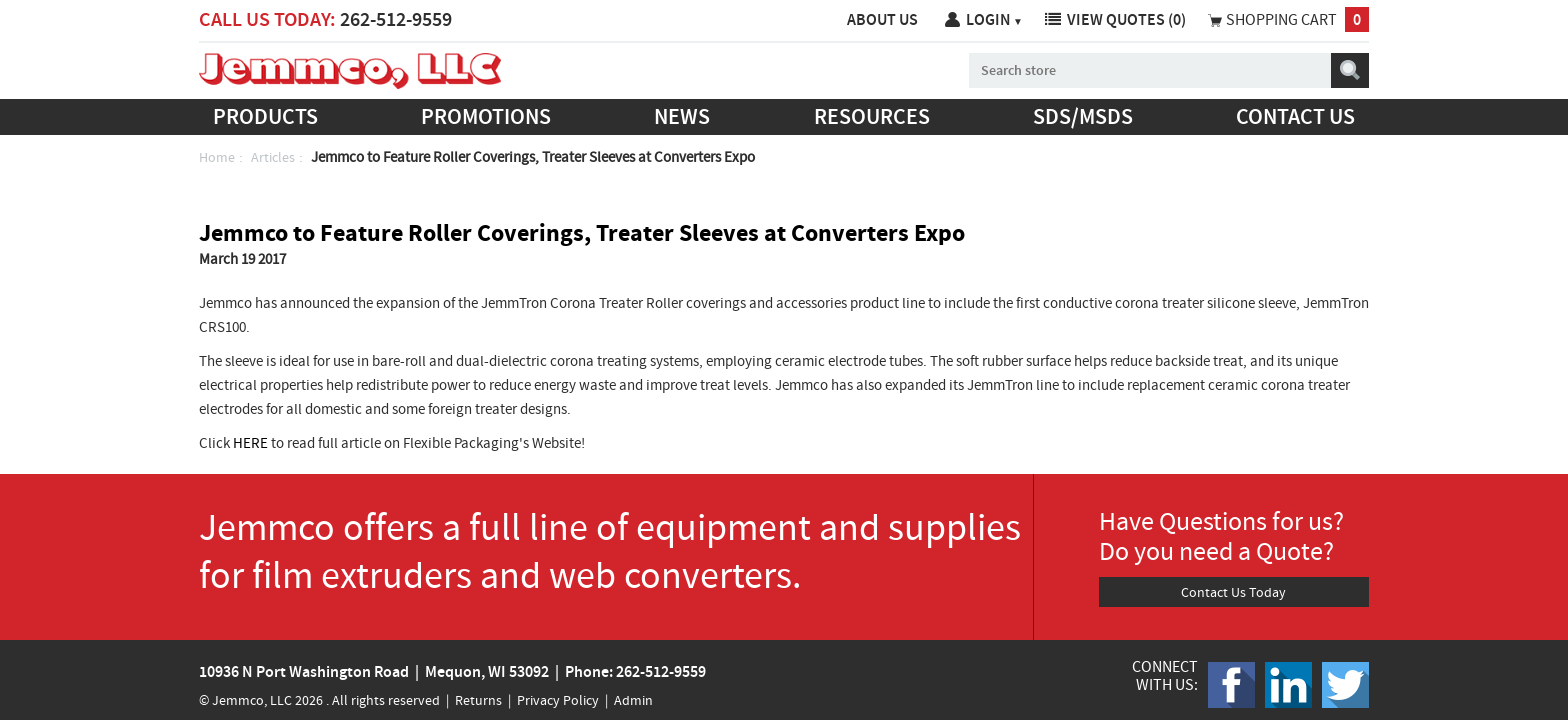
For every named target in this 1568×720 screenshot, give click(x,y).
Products (265, 116)
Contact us (1295, 116)
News (682, 116)
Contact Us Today (1233, 592)
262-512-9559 (396, 19)
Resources (872, 116)
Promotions (486, 116)
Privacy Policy (558, 700)
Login (994, 19)
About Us (882, 19)
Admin (633, 700)
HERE (250, 443)
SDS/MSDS (1083, 116)
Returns (478, 700)
